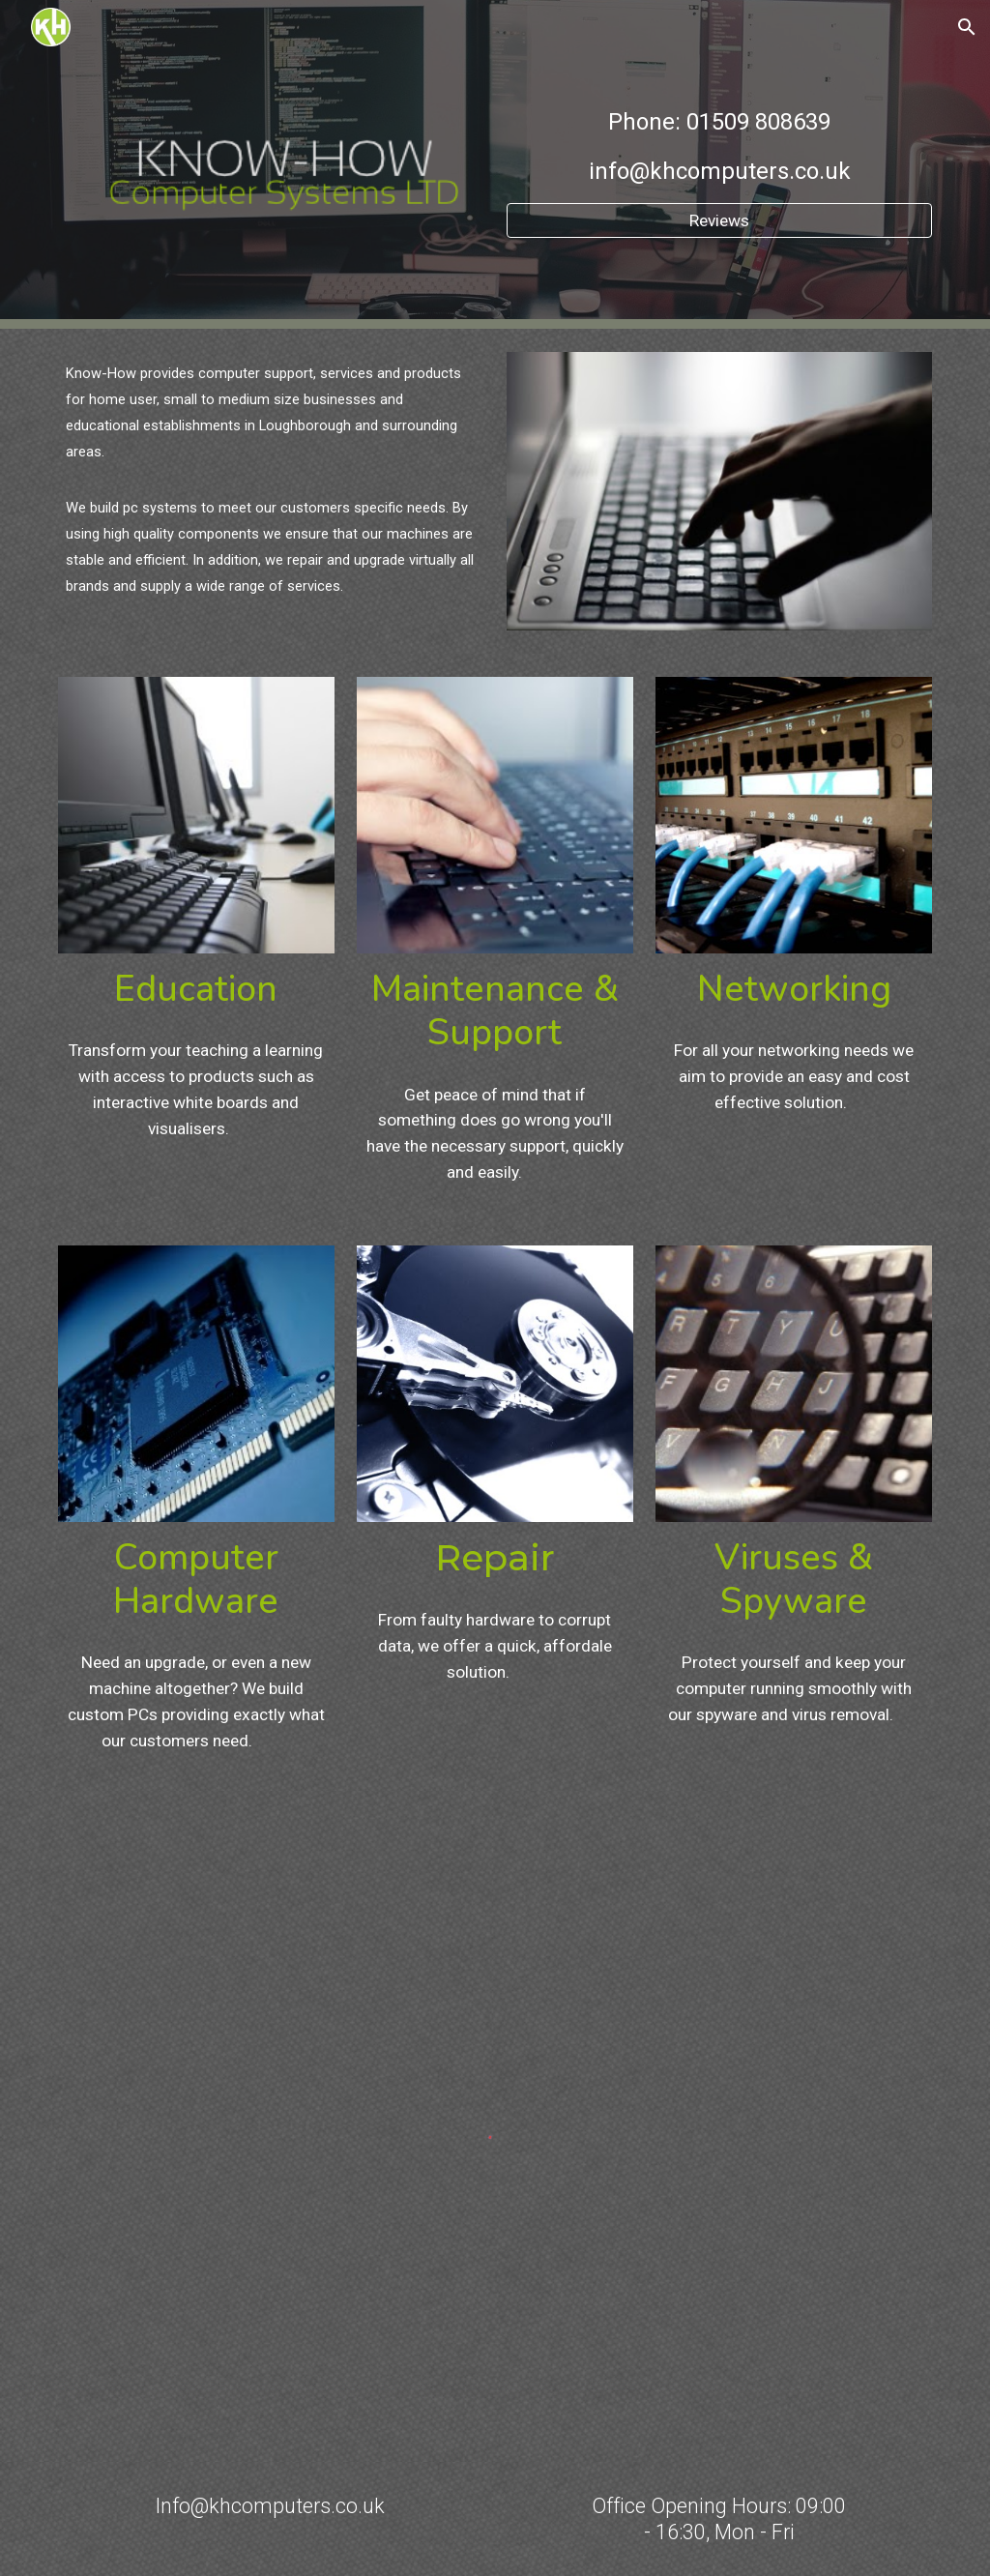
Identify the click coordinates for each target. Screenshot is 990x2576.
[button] (967, 27)
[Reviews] (720, 221)
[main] (720, 147)
